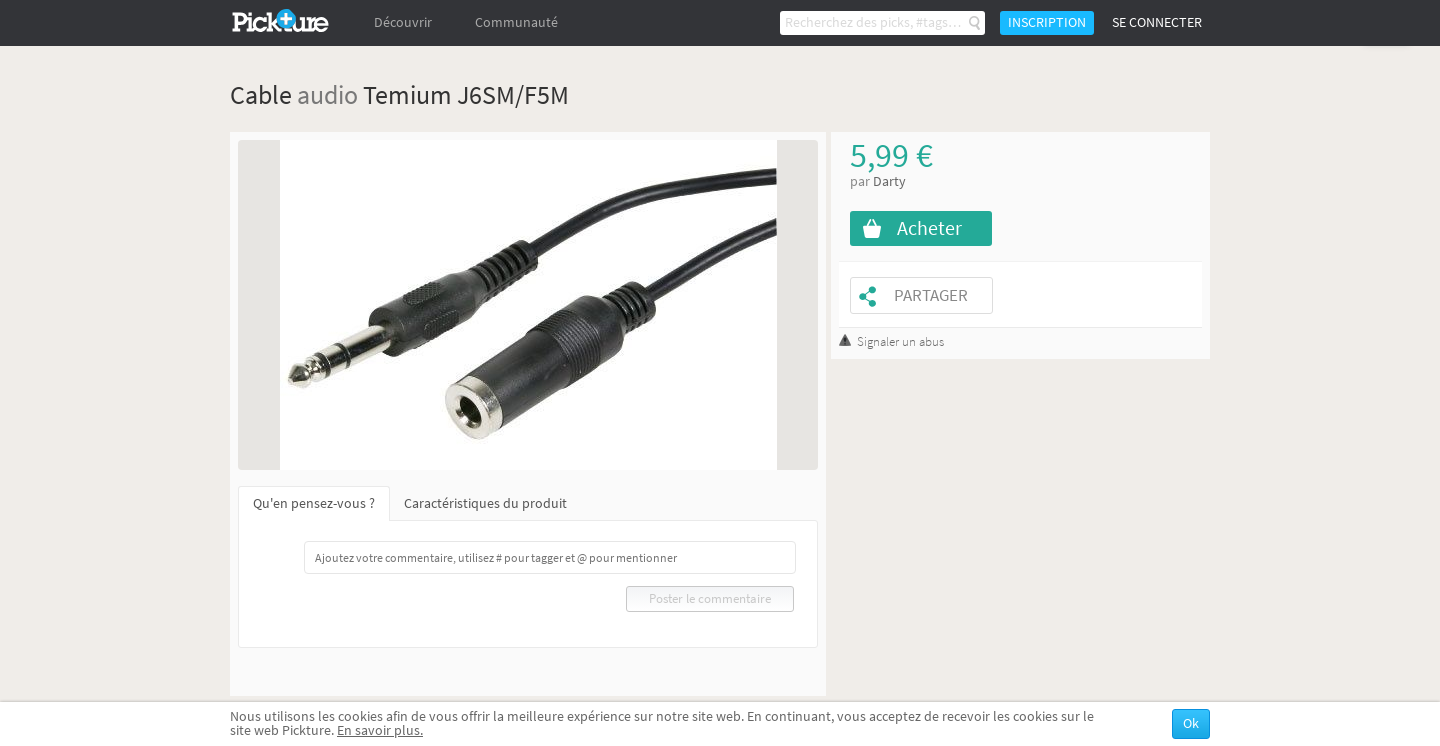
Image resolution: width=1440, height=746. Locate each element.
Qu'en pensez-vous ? (314, 503)
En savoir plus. (380, 730)
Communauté (516, 22)
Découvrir (403, 22)
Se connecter (1157, 22)
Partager (931, 295)
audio (327, 94)
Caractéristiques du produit (485, 503)
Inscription (1047, 22)
